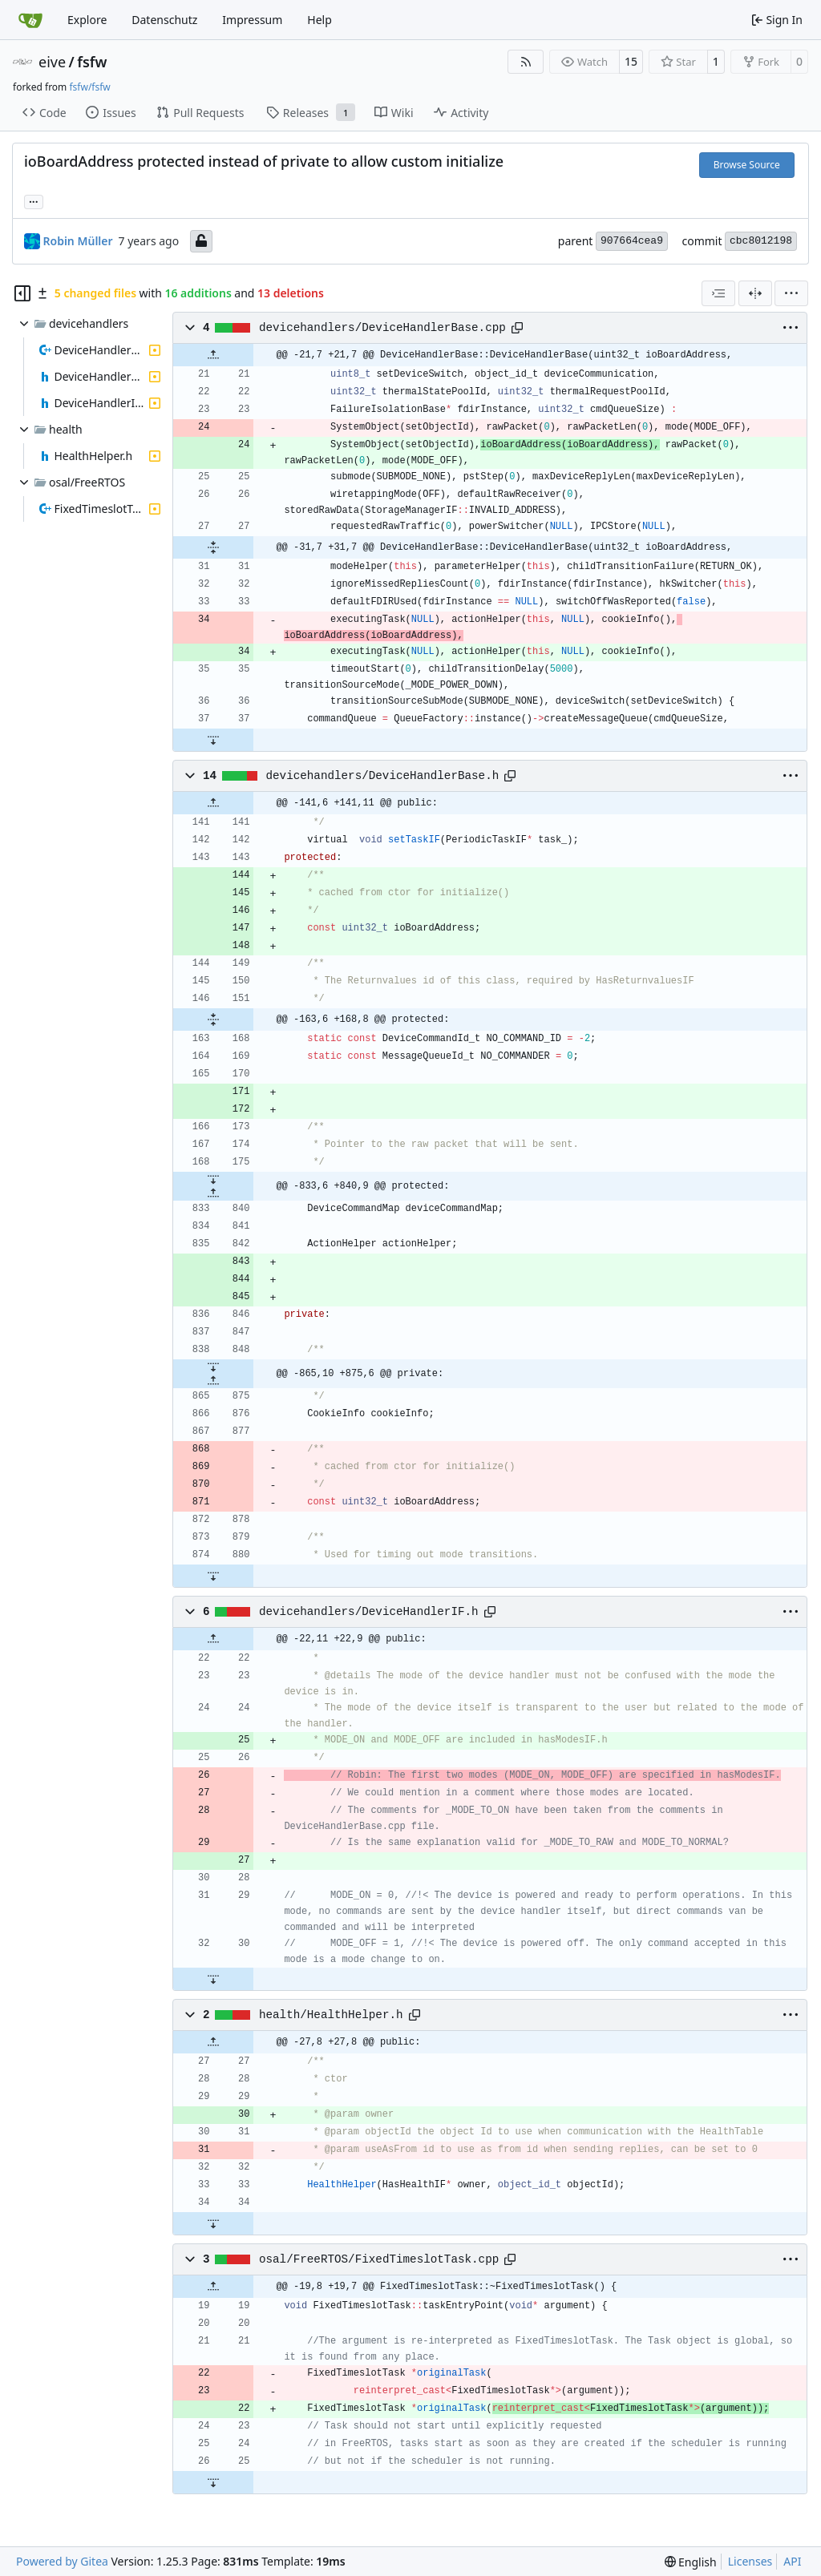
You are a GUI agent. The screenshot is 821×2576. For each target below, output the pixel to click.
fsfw (92, 62)
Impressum (252, 19)
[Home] (30, 20)
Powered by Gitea (62, 2561)
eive (52, 62)
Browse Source (747, 165)
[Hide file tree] (22, 293)
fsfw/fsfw (89, 87)
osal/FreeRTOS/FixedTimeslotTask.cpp (379, 2259)
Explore (87, 19)
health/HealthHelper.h (331, 2015)
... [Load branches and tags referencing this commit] (33, 200)
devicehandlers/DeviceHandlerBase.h (382, 775)
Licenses (750, 2561)
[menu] (791, 293)
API (792, 2561)
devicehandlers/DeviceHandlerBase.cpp (382, 327)
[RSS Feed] (526, 62)
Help (319, 19)
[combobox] (718, 293)
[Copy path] (517, 328)
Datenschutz (164, 19)
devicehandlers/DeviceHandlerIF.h (369, 1611)
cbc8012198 (761, 241)
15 (631, 61)
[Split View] (755, 293)
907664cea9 (632, 241)
